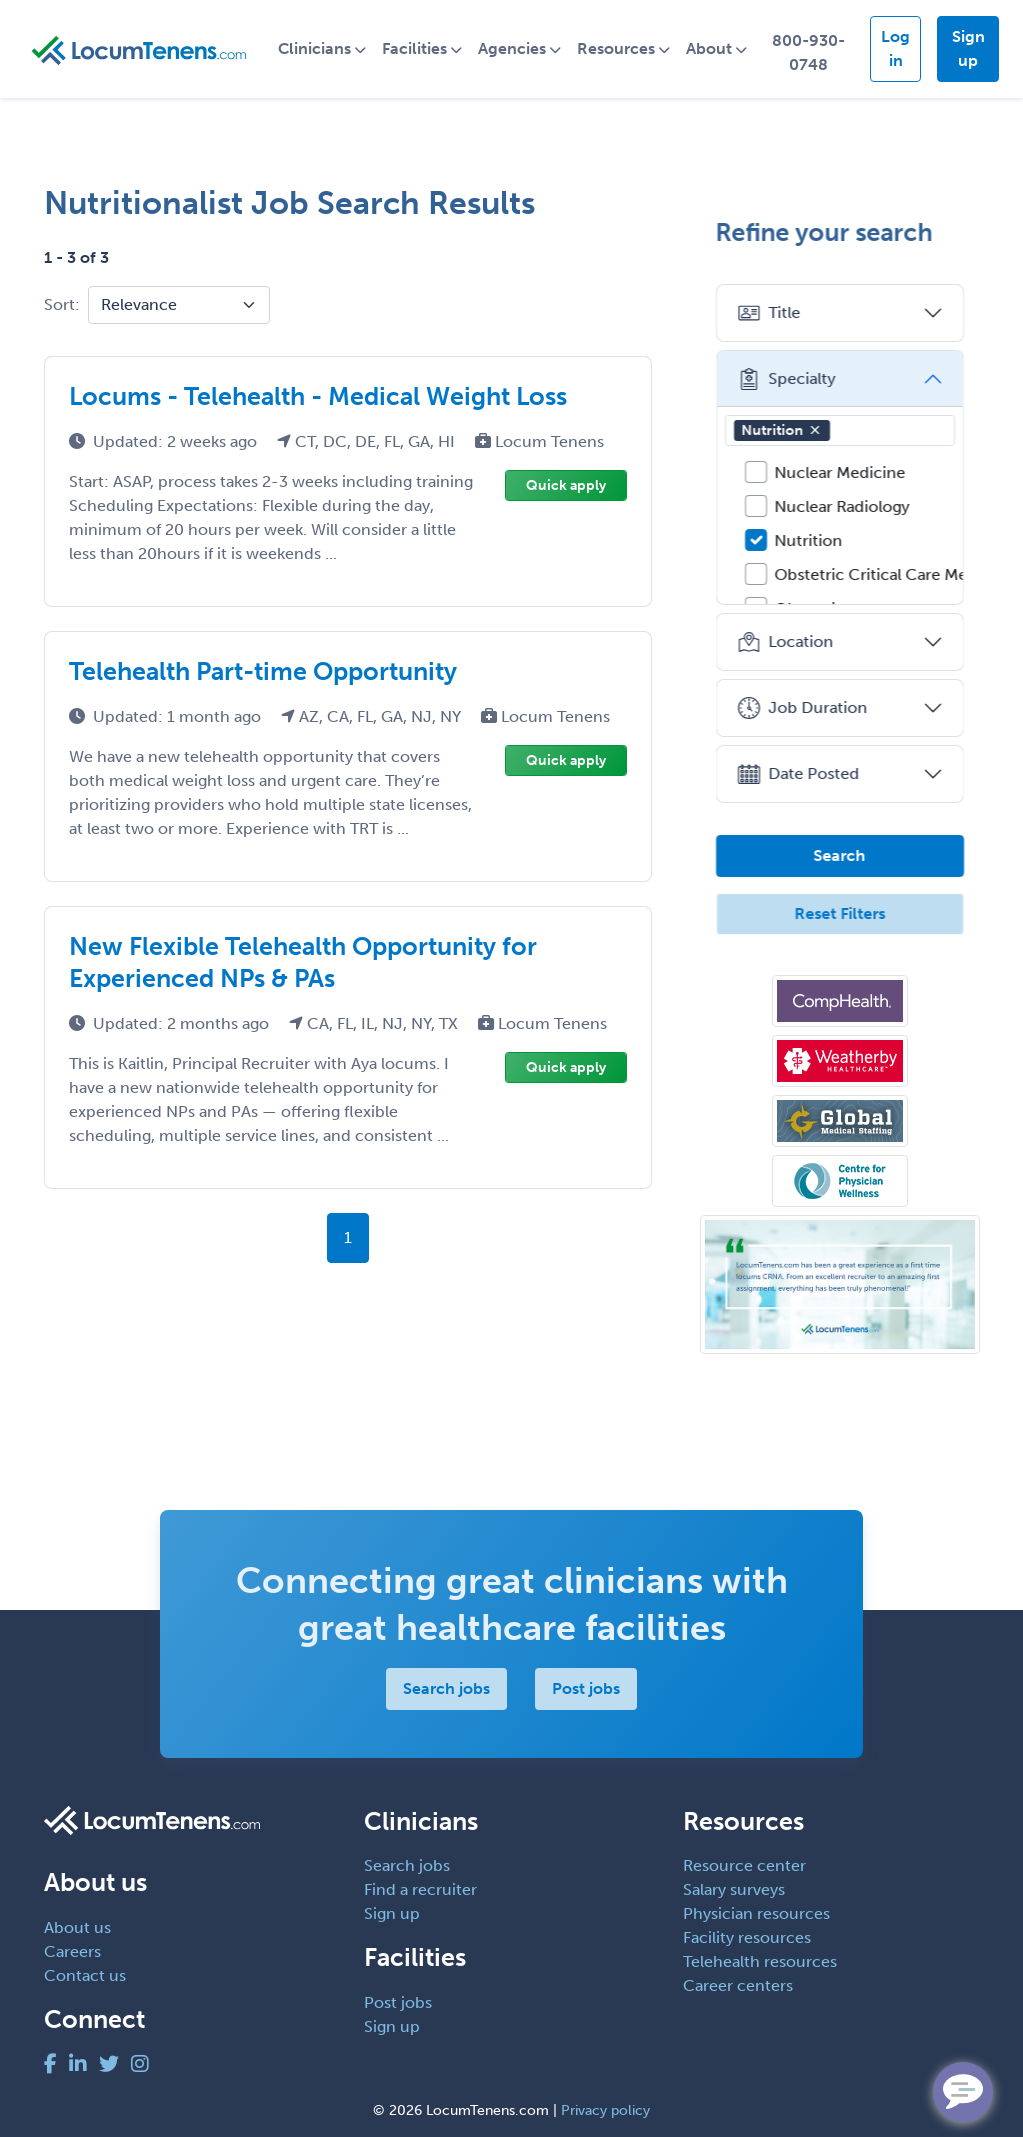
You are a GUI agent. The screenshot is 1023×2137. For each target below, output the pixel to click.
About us (77, 1927)
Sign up (968, 48)
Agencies (515, 48)
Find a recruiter (420, 1889)
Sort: (62, 304)
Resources (619, 48)
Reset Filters (839, 913)
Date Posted (798, 774)
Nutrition (782, 430)
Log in (896, 48)
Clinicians (317, 48)
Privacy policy (605, 2110)
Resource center (744, 1865)
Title (769, 313)
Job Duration (802, 708)
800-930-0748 (810, 52)
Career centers (738, 1985)
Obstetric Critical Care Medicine (894, 574)
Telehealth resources (760, 1961)
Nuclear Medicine (840, 472)
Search (840, 855)
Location (785, 642)
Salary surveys (734, 1889)
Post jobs (586, 1688)
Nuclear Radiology (842, 506)
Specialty (786, 379)
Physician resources (756, 1913)
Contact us (85, 1975)
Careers (72, 1951)
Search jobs (446, 1688)
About (712, 48)
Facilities (417, 48)
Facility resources (747, 1937)
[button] (815, 430)
